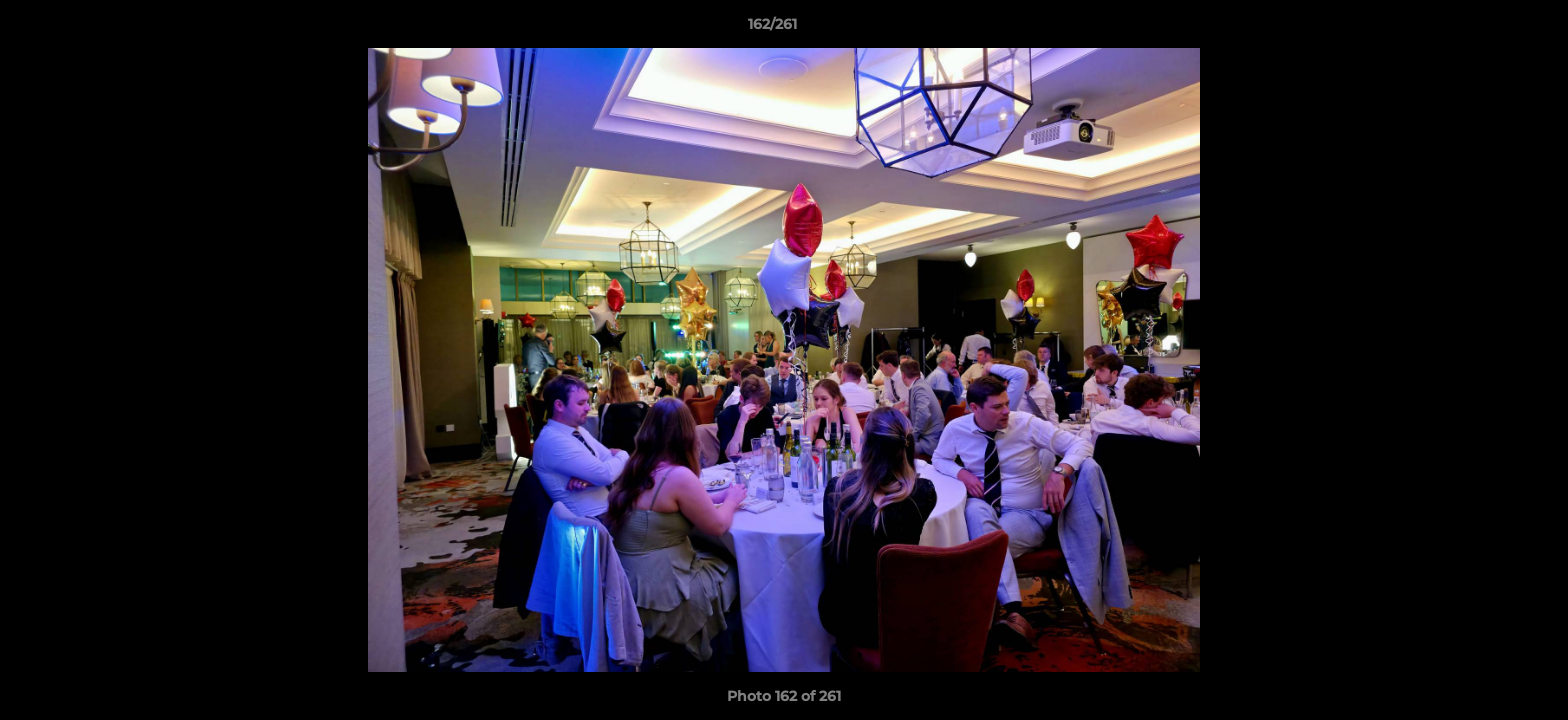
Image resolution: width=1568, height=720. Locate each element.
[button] (1484, 29)
